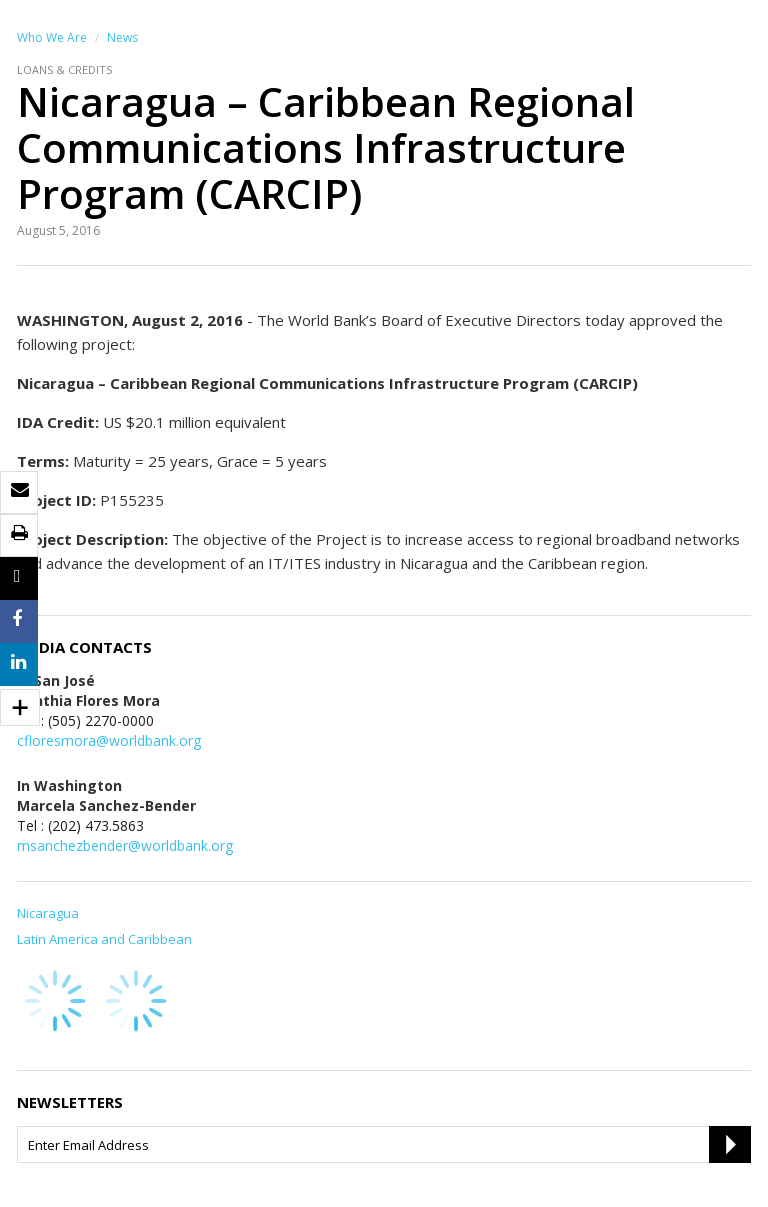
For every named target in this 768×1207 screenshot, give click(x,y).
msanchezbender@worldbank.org (125, 845)
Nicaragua (48, 913)
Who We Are (52, 37)
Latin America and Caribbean (104, 939)
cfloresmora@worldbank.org (109, 740)
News (122, 37)
